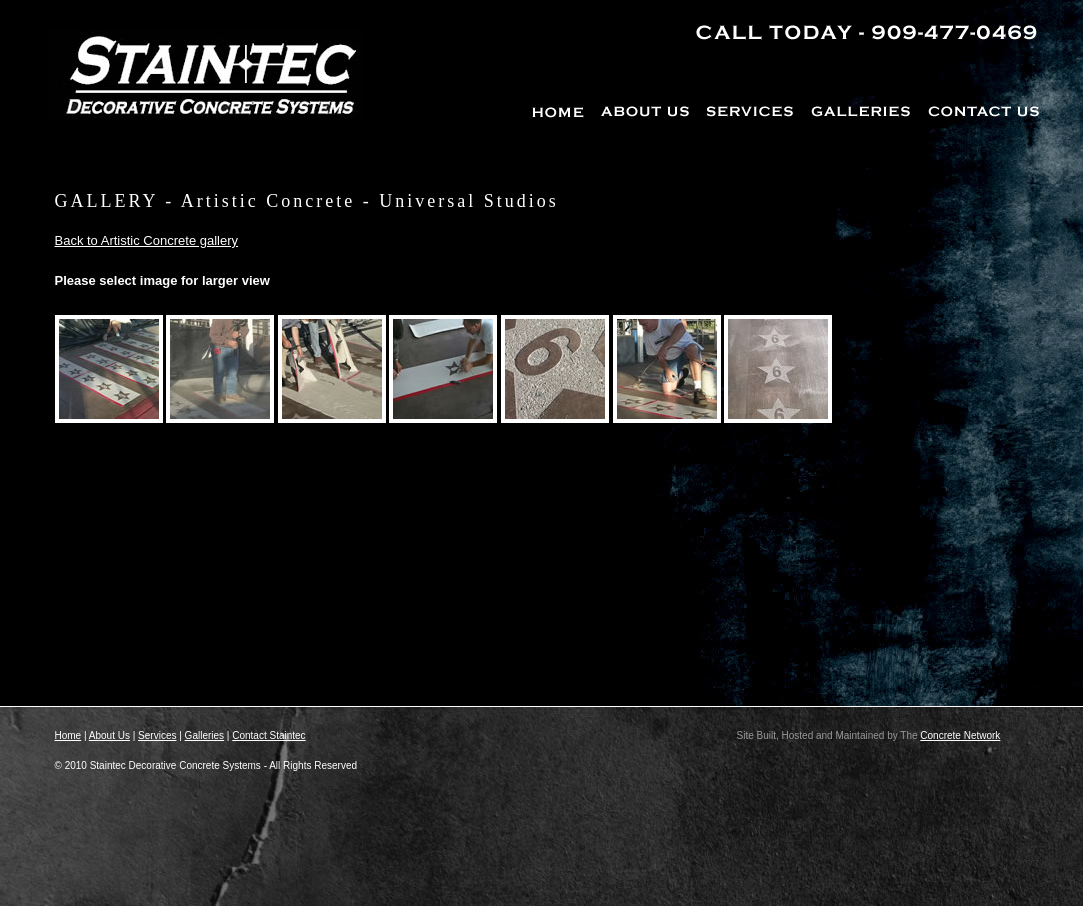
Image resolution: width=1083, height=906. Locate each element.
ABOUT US (647, 109)
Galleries (204, 735)
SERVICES (750, 109)
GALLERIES (861, 109)
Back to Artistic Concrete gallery (147, 240)
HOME (563, 109)
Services (157, 735)
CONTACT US (982, 109)
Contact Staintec (268, 735)
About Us (109, 735)
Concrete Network (960, 735)
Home (68, 735)
